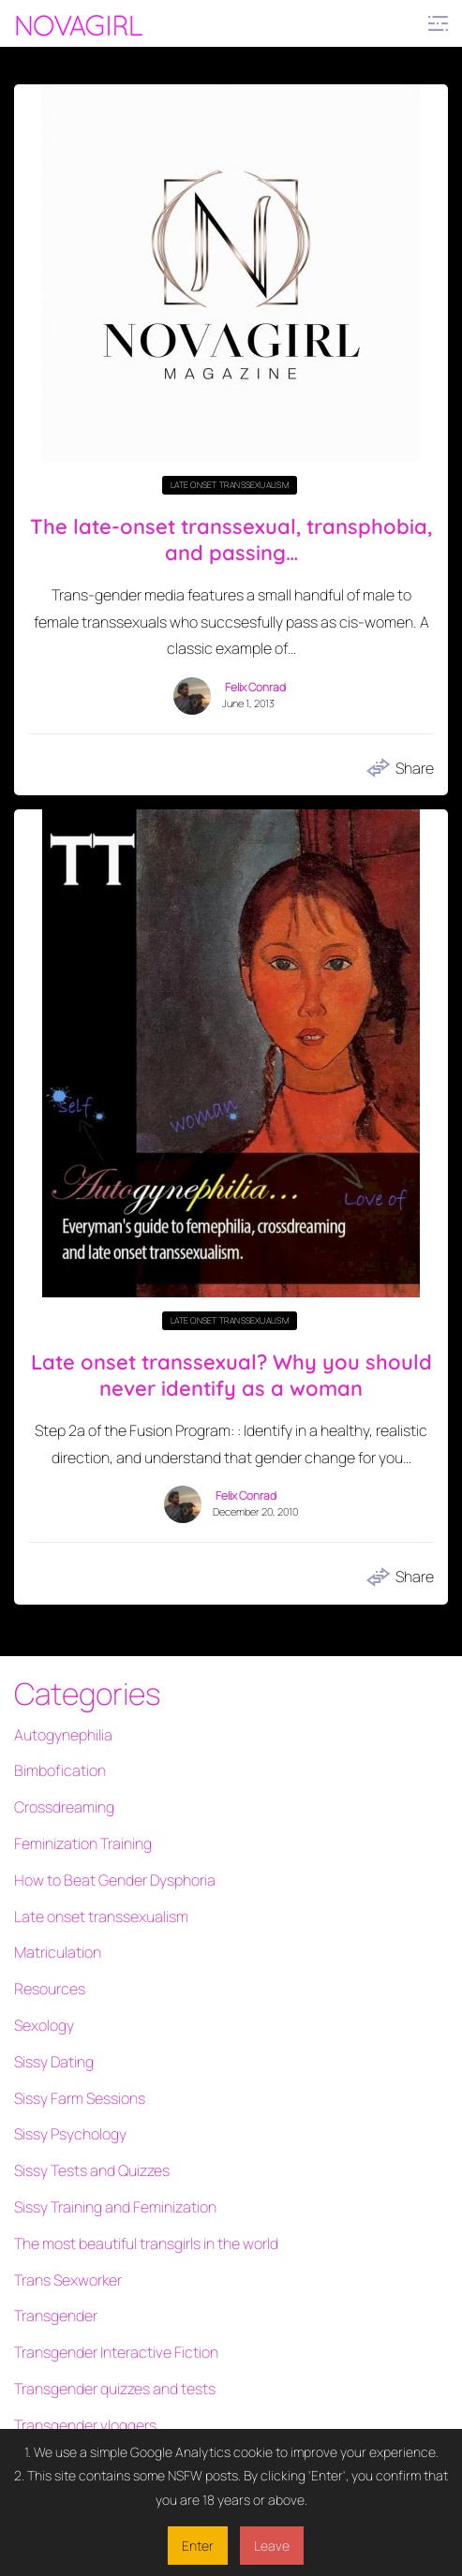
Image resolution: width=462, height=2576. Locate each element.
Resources (49, 1988)
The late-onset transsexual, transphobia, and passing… (231, 540)
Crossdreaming (64, 1807)
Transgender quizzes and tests (115, 2388)
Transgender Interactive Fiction (116, 2352)
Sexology (44, 2025)
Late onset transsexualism (230, 485)
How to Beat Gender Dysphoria (115, 1880)
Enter (198, 2545)
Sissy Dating (54, 2061)
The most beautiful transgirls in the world (146, 2243)
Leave (272, 2545)
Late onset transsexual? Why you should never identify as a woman (231, 1375)
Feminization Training (83, 1843)
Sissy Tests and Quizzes (92, 2170)
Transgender (55, 2315)
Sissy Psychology (70, 2134)
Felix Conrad (255, 687)
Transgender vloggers (85, 2425)
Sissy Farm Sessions (79, 2098)
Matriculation (57, 1952)
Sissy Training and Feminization (115, 2207)
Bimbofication (60, 1770)
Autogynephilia (63, 1735)
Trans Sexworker (68, 2280)
